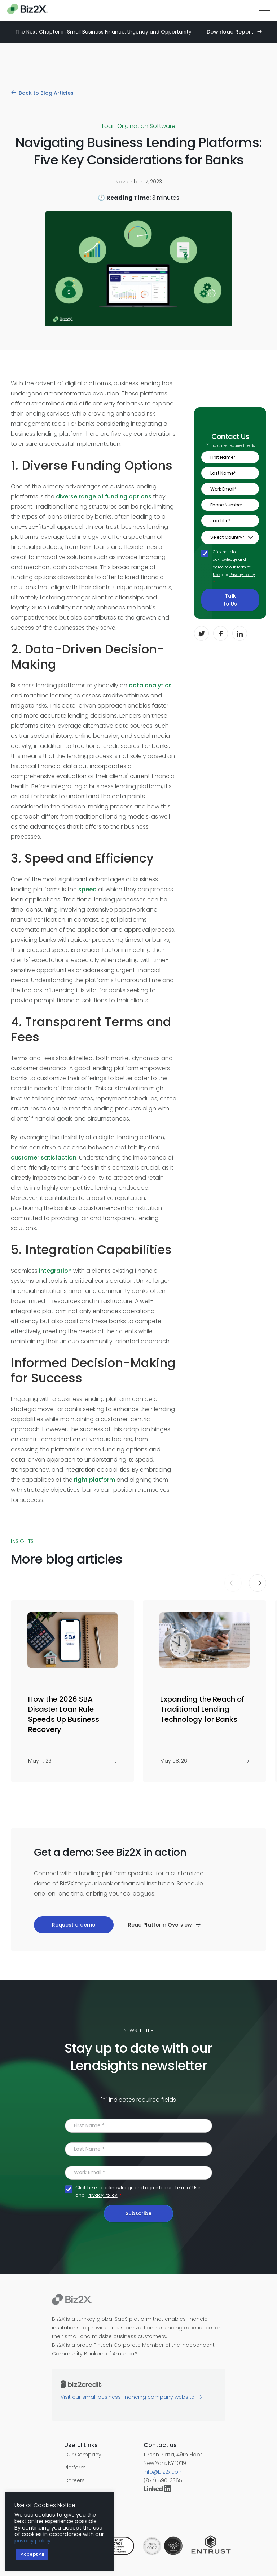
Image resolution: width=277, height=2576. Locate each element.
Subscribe (138, 2213)
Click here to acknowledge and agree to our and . (234, 567)
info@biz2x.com (164, 2471)
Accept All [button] (32, 2554)
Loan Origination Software (138, 126)
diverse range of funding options (103, 496)
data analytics (150, 685)
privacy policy (32, 2540)
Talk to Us (230, 599)
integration (55, 1271)
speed (87, 889)
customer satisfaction (43, 1157)
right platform (94, 1480)
